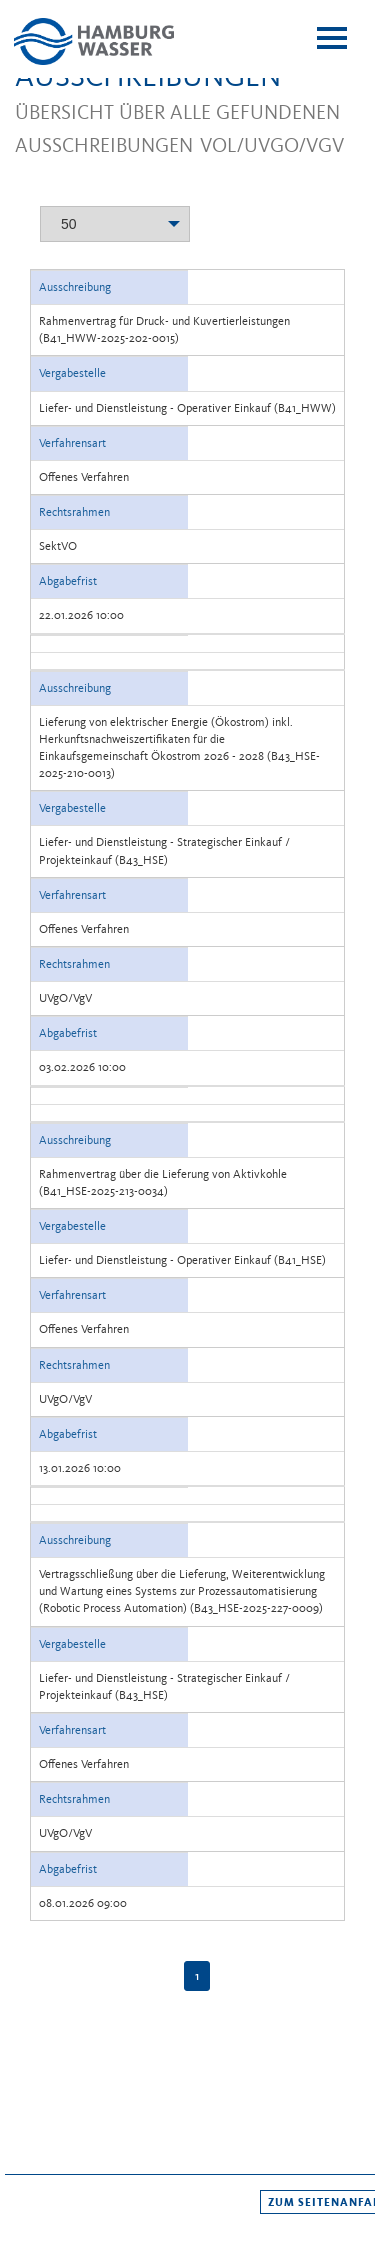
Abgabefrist (68, 581)
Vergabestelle (72, 373)
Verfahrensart (72, 443)
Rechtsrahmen (74, 512)
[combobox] (115, 220)
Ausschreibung (75, 287)
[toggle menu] (332, 38)
